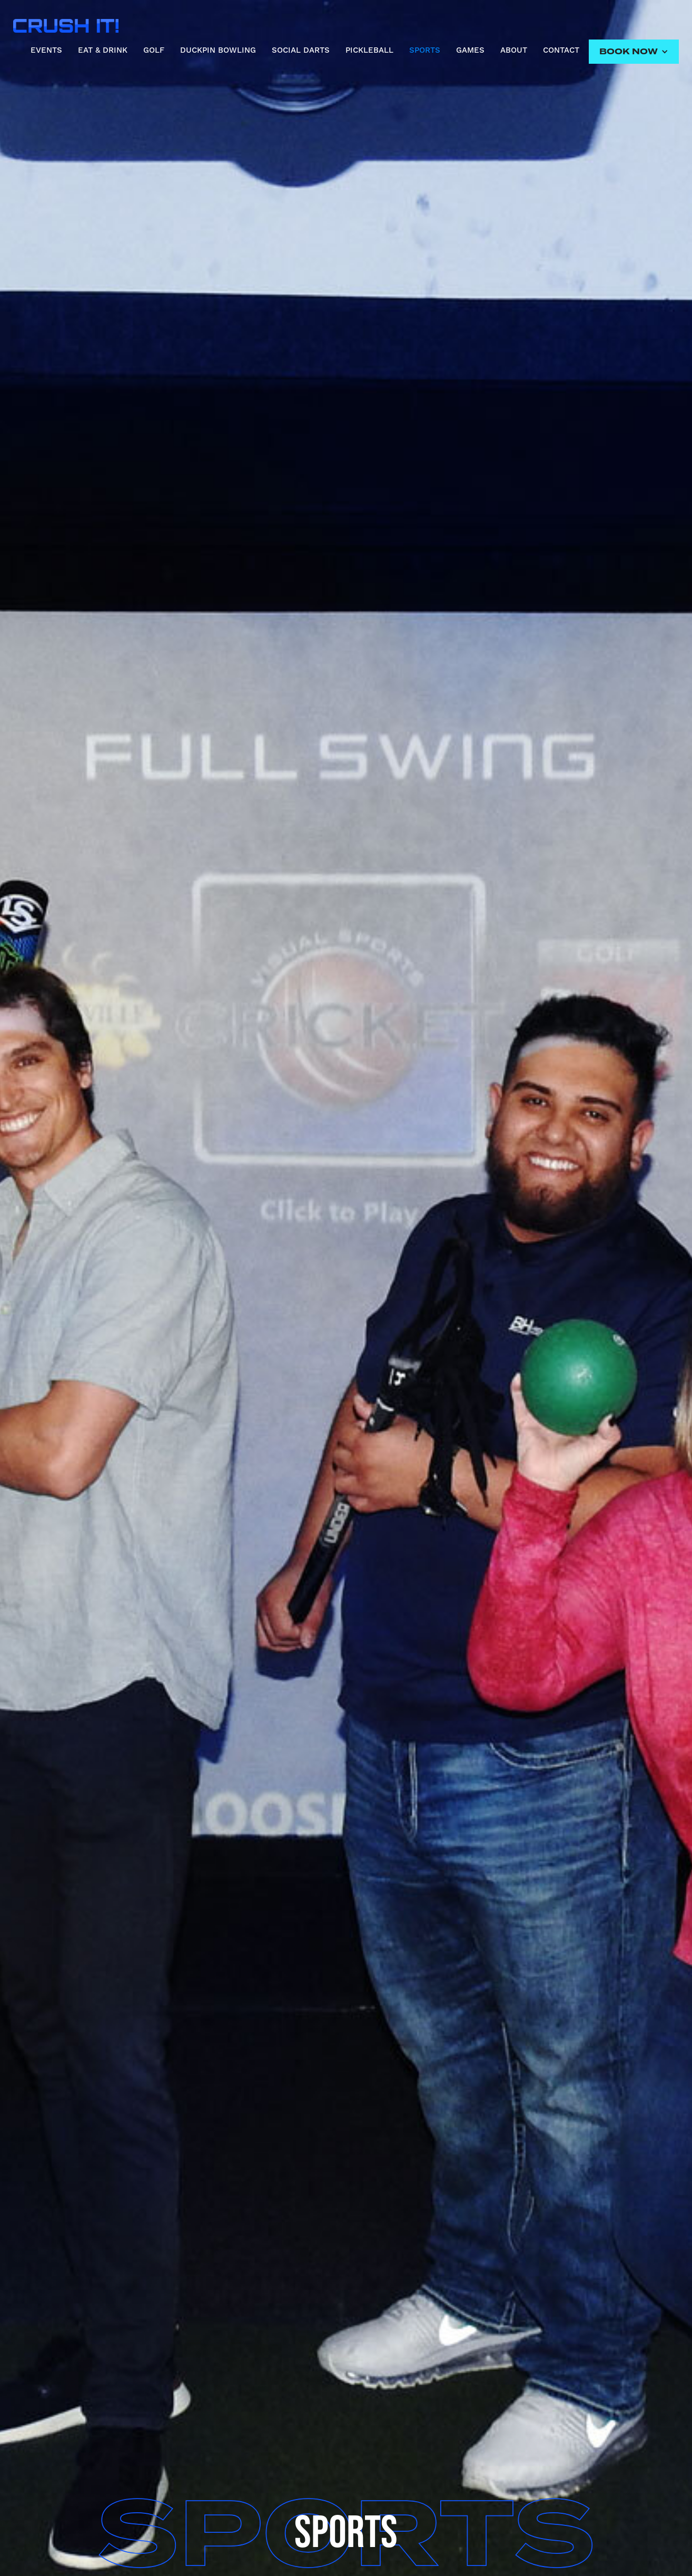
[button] (634, 52)
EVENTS (46, 50)
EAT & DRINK (102, 50)
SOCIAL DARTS (301, 50)
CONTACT (561, 50)
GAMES (470, 50)
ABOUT (513, 50)
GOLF (153, 50)
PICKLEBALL (369, 50)
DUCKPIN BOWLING (218, 50)
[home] (65, 23)
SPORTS (424, 50)
